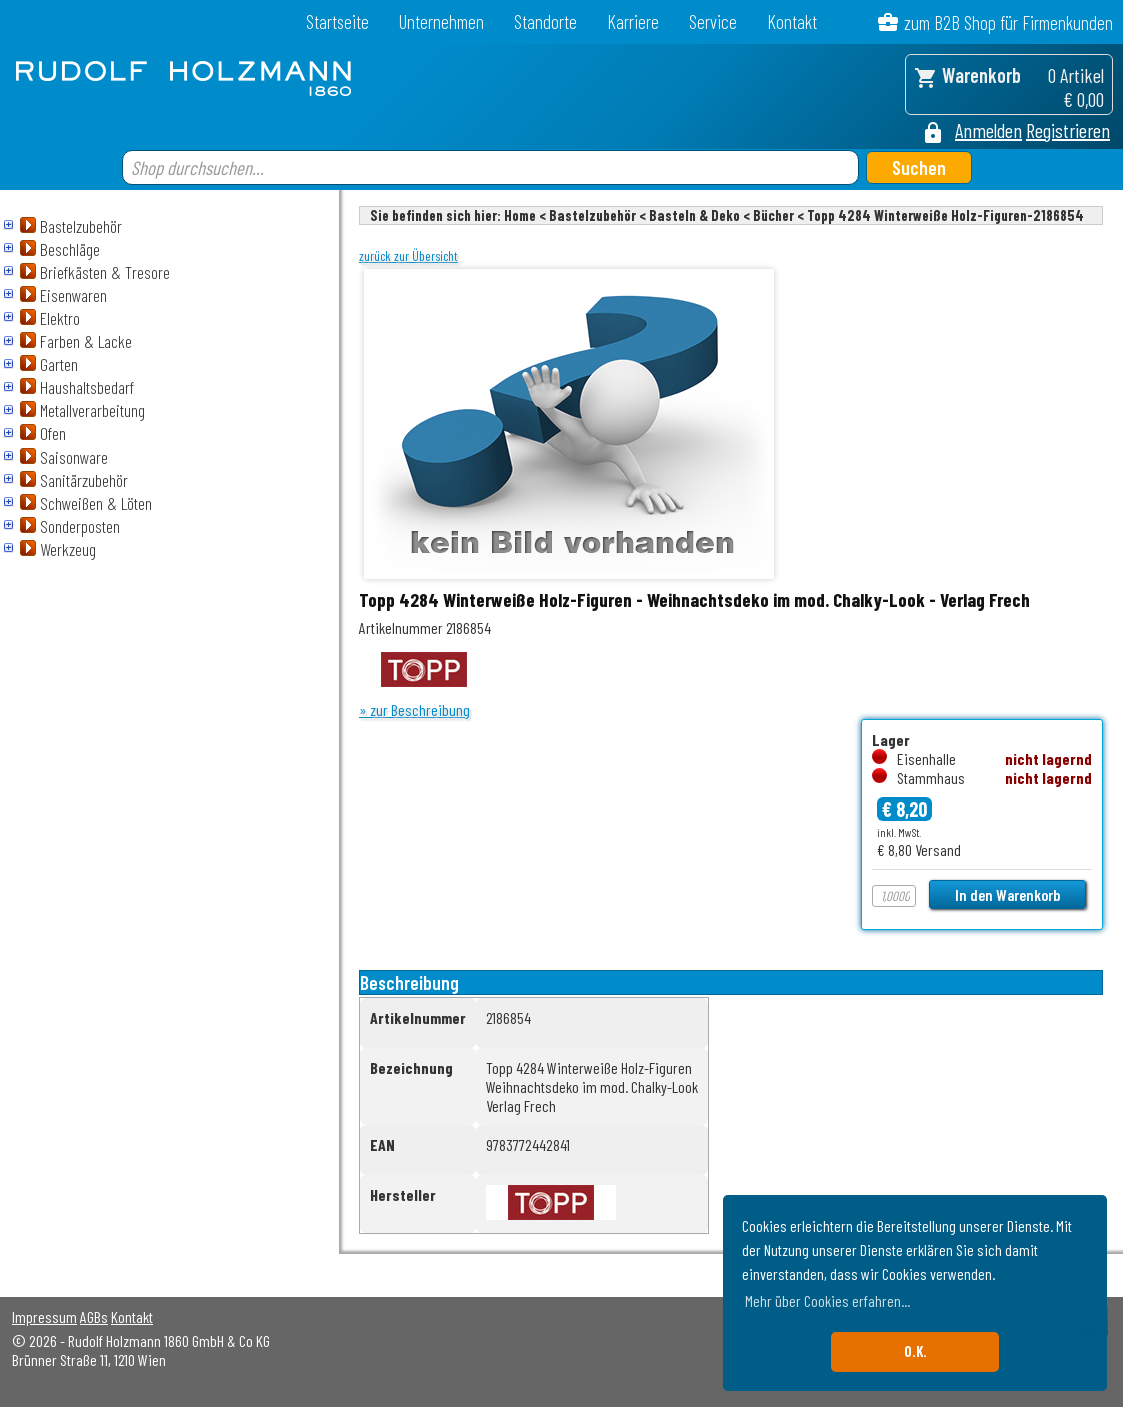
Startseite (337, 21)
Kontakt (792, 21)
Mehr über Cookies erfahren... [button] (827, 1300)
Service (713, 21)
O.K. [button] (915, 1351)
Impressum (44, 1316)
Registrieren (1068, 130)
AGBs (94, 1316)
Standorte (545, 21)
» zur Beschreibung (414, 709)
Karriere (633, 21)
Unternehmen (441, 21)
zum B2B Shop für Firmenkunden (1008, 22)
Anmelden (988, 130)
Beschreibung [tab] (409, 982)
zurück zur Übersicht (408, 256)
